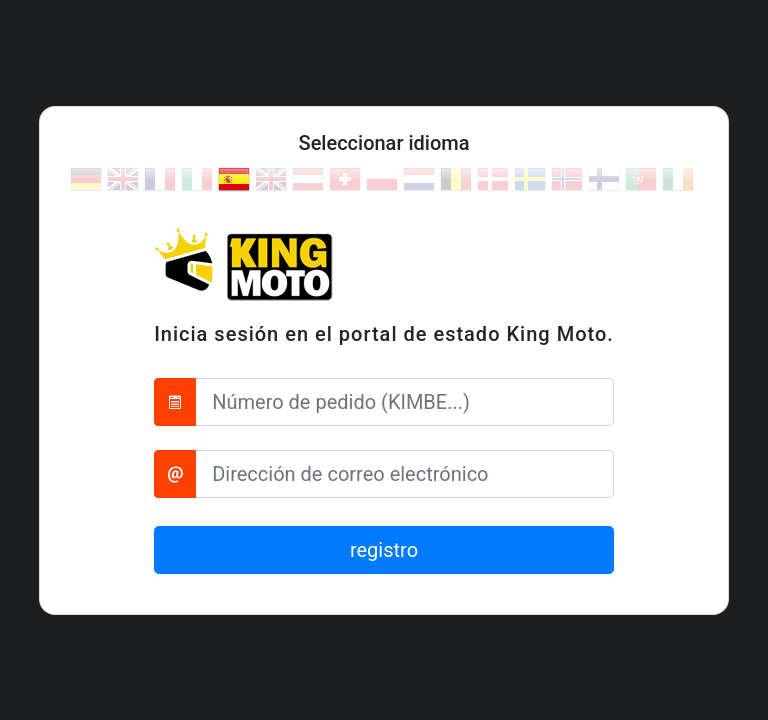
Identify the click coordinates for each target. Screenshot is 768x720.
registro (384, 550)
